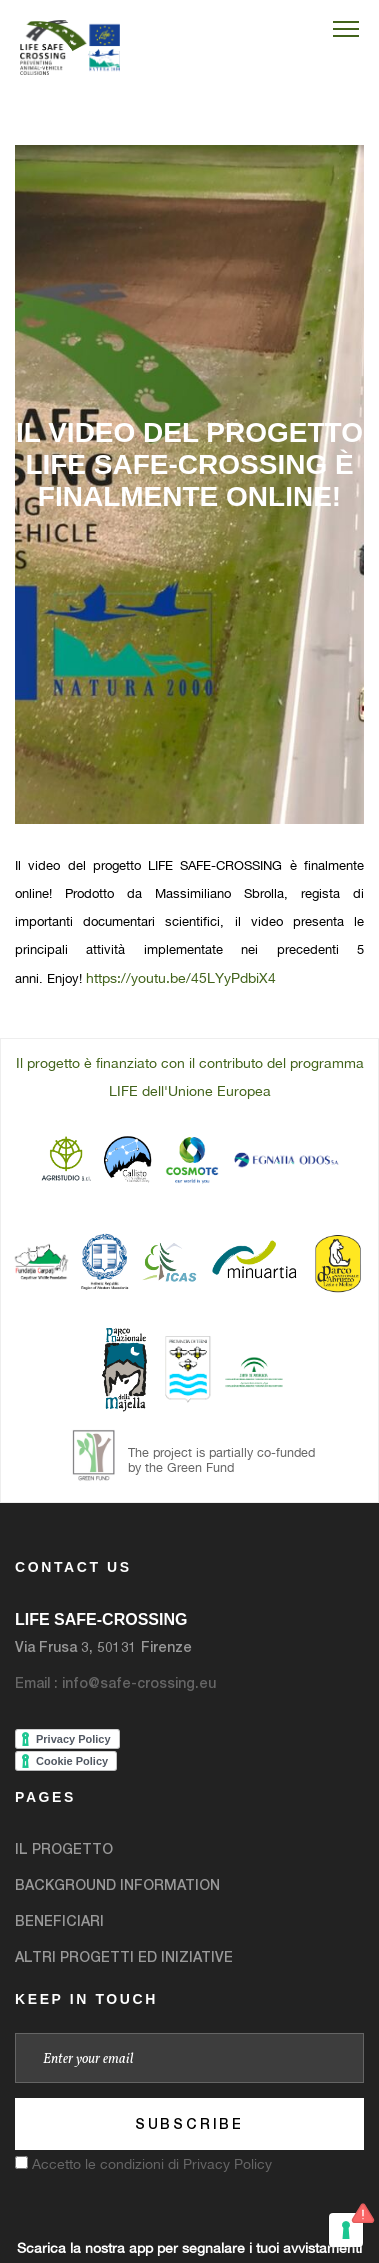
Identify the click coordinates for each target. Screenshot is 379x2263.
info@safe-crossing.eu (139, 1682)
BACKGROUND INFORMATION (117, 1884)
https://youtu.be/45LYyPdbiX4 (181, 978)
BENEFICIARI (59, 1920)
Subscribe (189, 2123)
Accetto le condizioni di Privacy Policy (152, 2164)
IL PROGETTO (64, 1848)
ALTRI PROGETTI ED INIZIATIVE (124, 1956)
